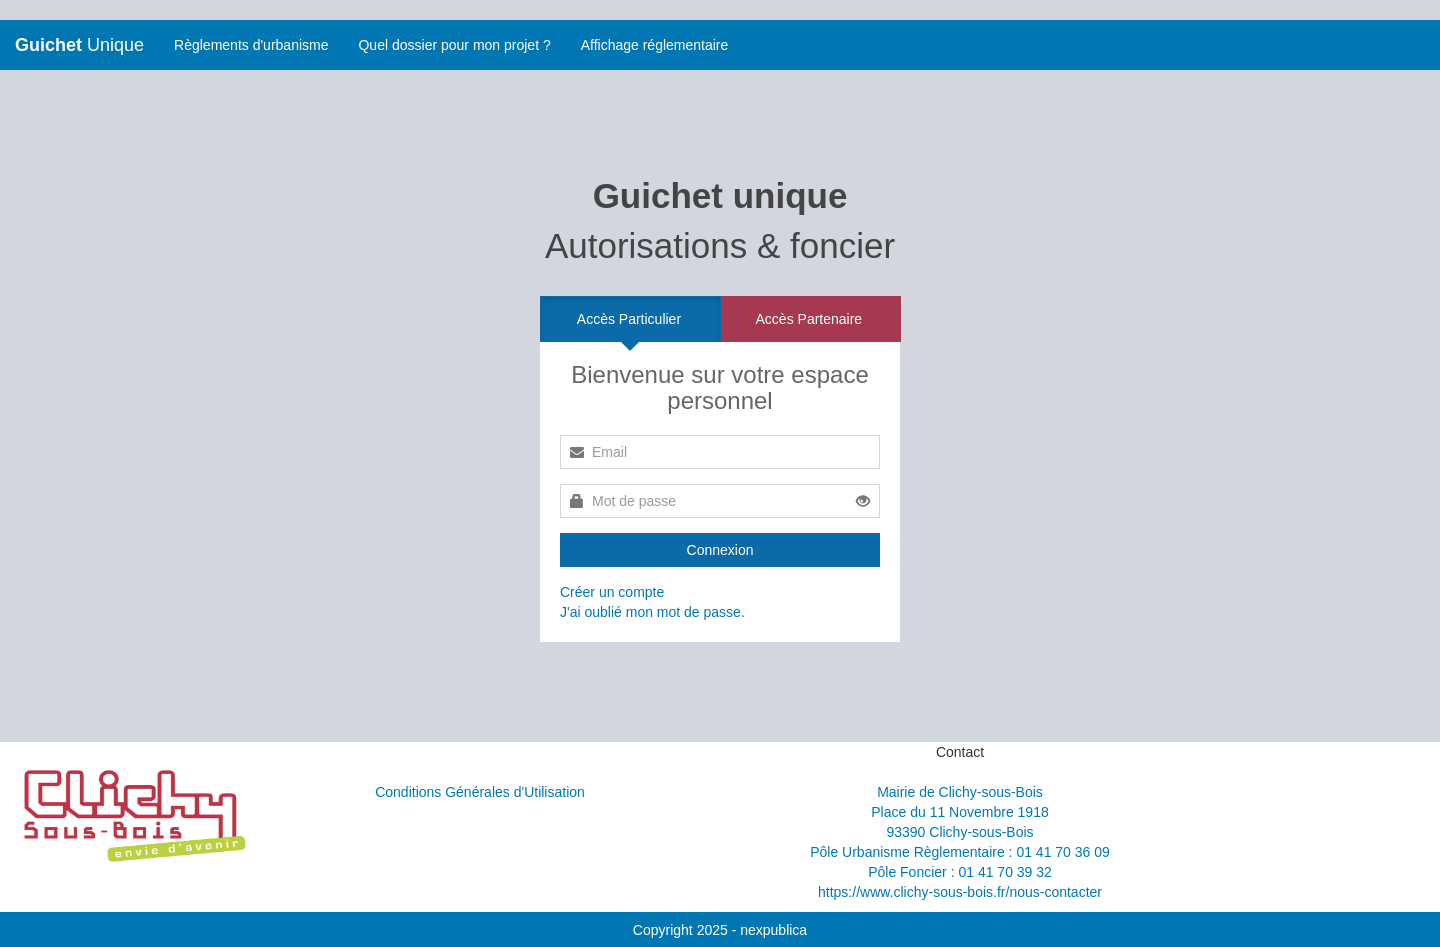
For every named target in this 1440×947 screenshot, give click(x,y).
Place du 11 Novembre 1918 (959, 812)
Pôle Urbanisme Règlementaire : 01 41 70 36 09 (960, 852)
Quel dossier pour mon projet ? (454, 45)
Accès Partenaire (809, 319)
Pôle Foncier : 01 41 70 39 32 (960, 872)
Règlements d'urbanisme (251, 45)
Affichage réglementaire (655, 45)
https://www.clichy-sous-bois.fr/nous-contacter (960, 892)
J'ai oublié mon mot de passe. (652, 612)
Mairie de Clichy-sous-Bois (960, 792)
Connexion (720, 550)
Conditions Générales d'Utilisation (480, 792)
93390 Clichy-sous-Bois (959, 832)
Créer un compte (612, 592)
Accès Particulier (629, 319)
